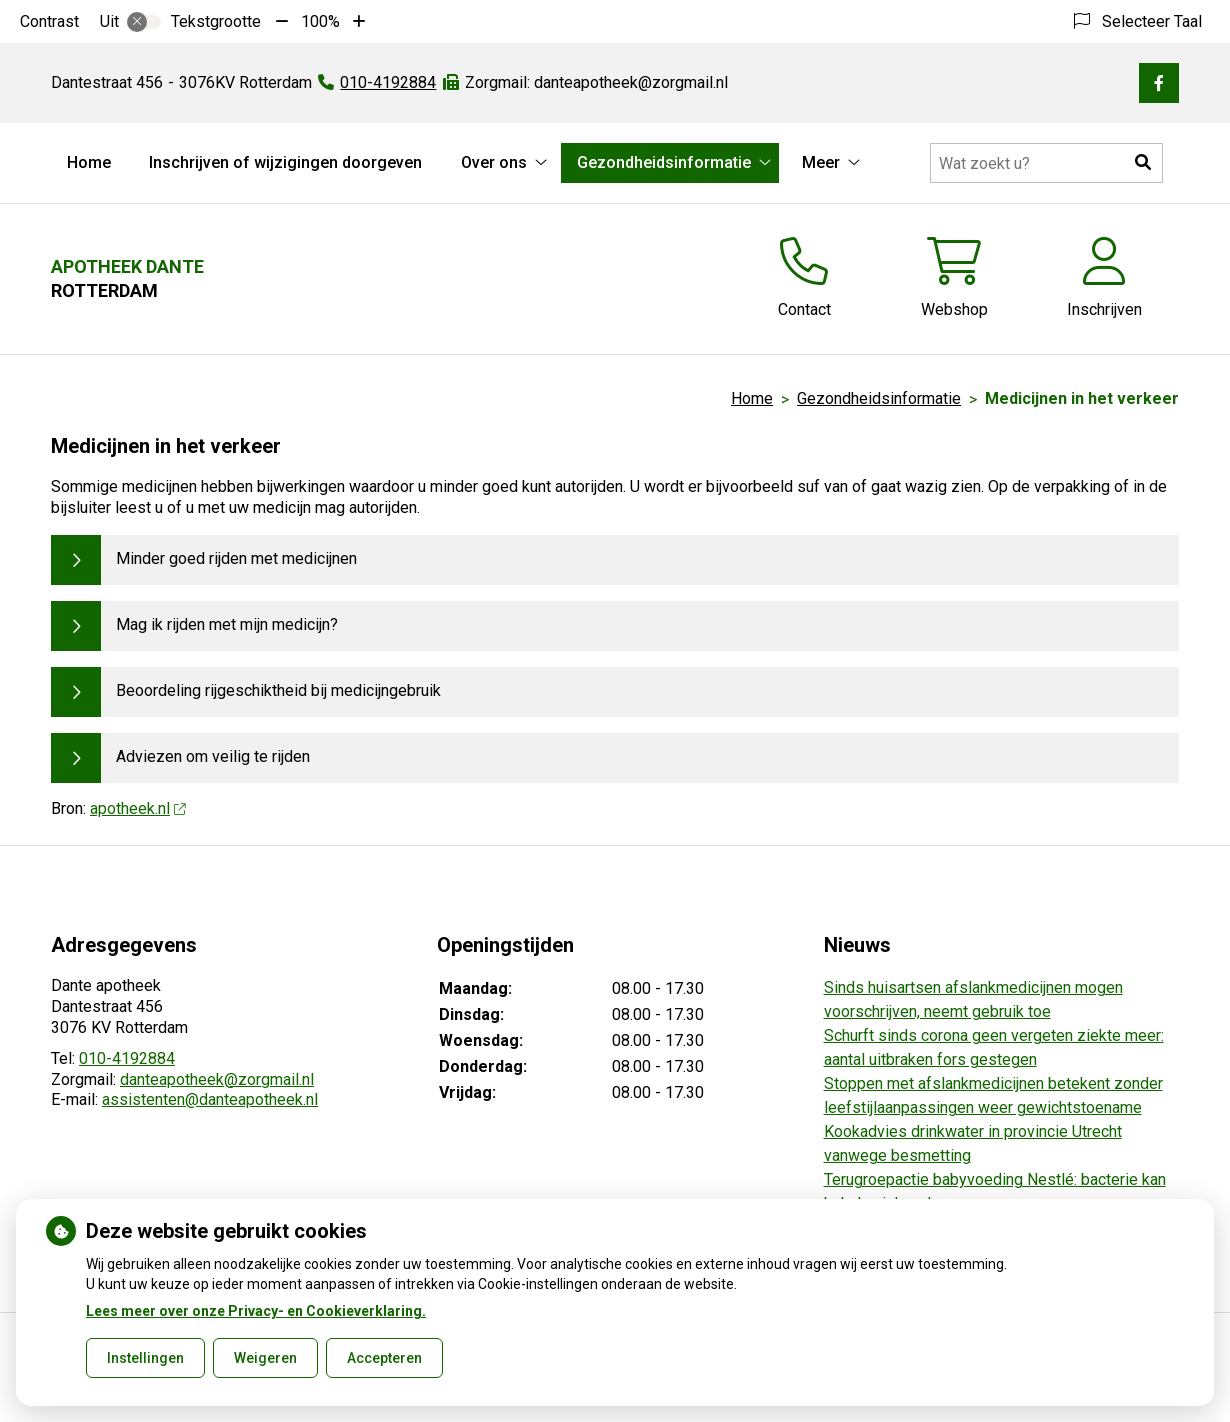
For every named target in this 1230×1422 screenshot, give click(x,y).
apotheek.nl (137, 808)
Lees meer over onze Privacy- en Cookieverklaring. (256, 1311)
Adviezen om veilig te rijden (213, 756)
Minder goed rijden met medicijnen (236, 558)
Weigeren (265, 1358)
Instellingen (145, 1358)
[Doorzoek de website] (1046, 163)
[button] (1143, 163)
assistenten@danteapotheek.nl (210, 1099)
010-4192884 (127, 1058)
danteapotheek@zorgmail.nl (217, 1079)
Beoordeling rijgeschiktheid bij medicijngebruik (278, 690)
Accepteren (384, 1358)
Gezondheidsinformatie (664, 162)
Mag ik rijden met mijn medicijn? (227, 624)
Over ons (494, 162)
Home (89, 162)
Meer (821, 162)
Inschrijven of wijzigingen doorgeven (285, 162)
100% (320, 21)
